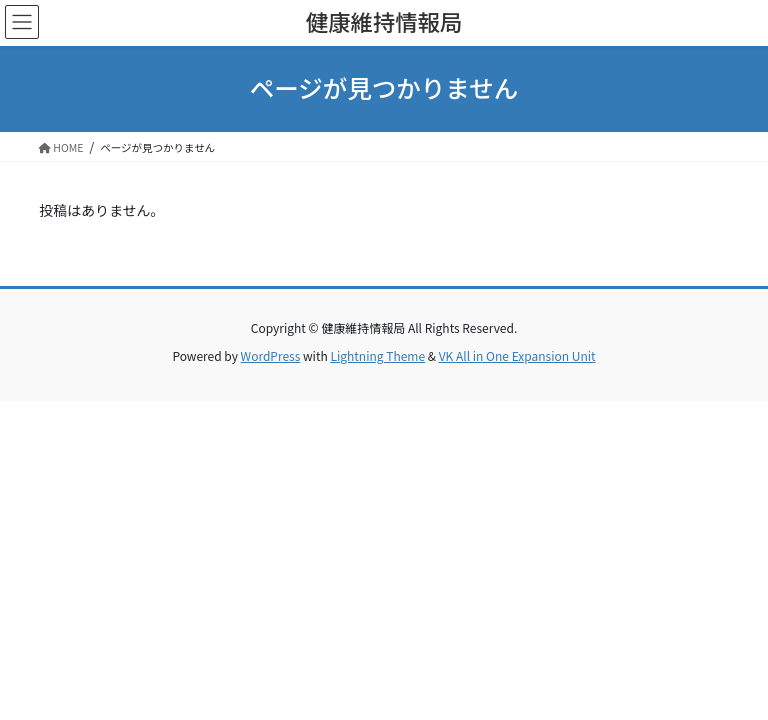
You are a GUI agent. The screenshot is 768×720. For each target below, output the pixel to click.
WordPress (271, 355)
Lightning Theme (377, 355)
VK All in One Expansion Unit (517, 355)
